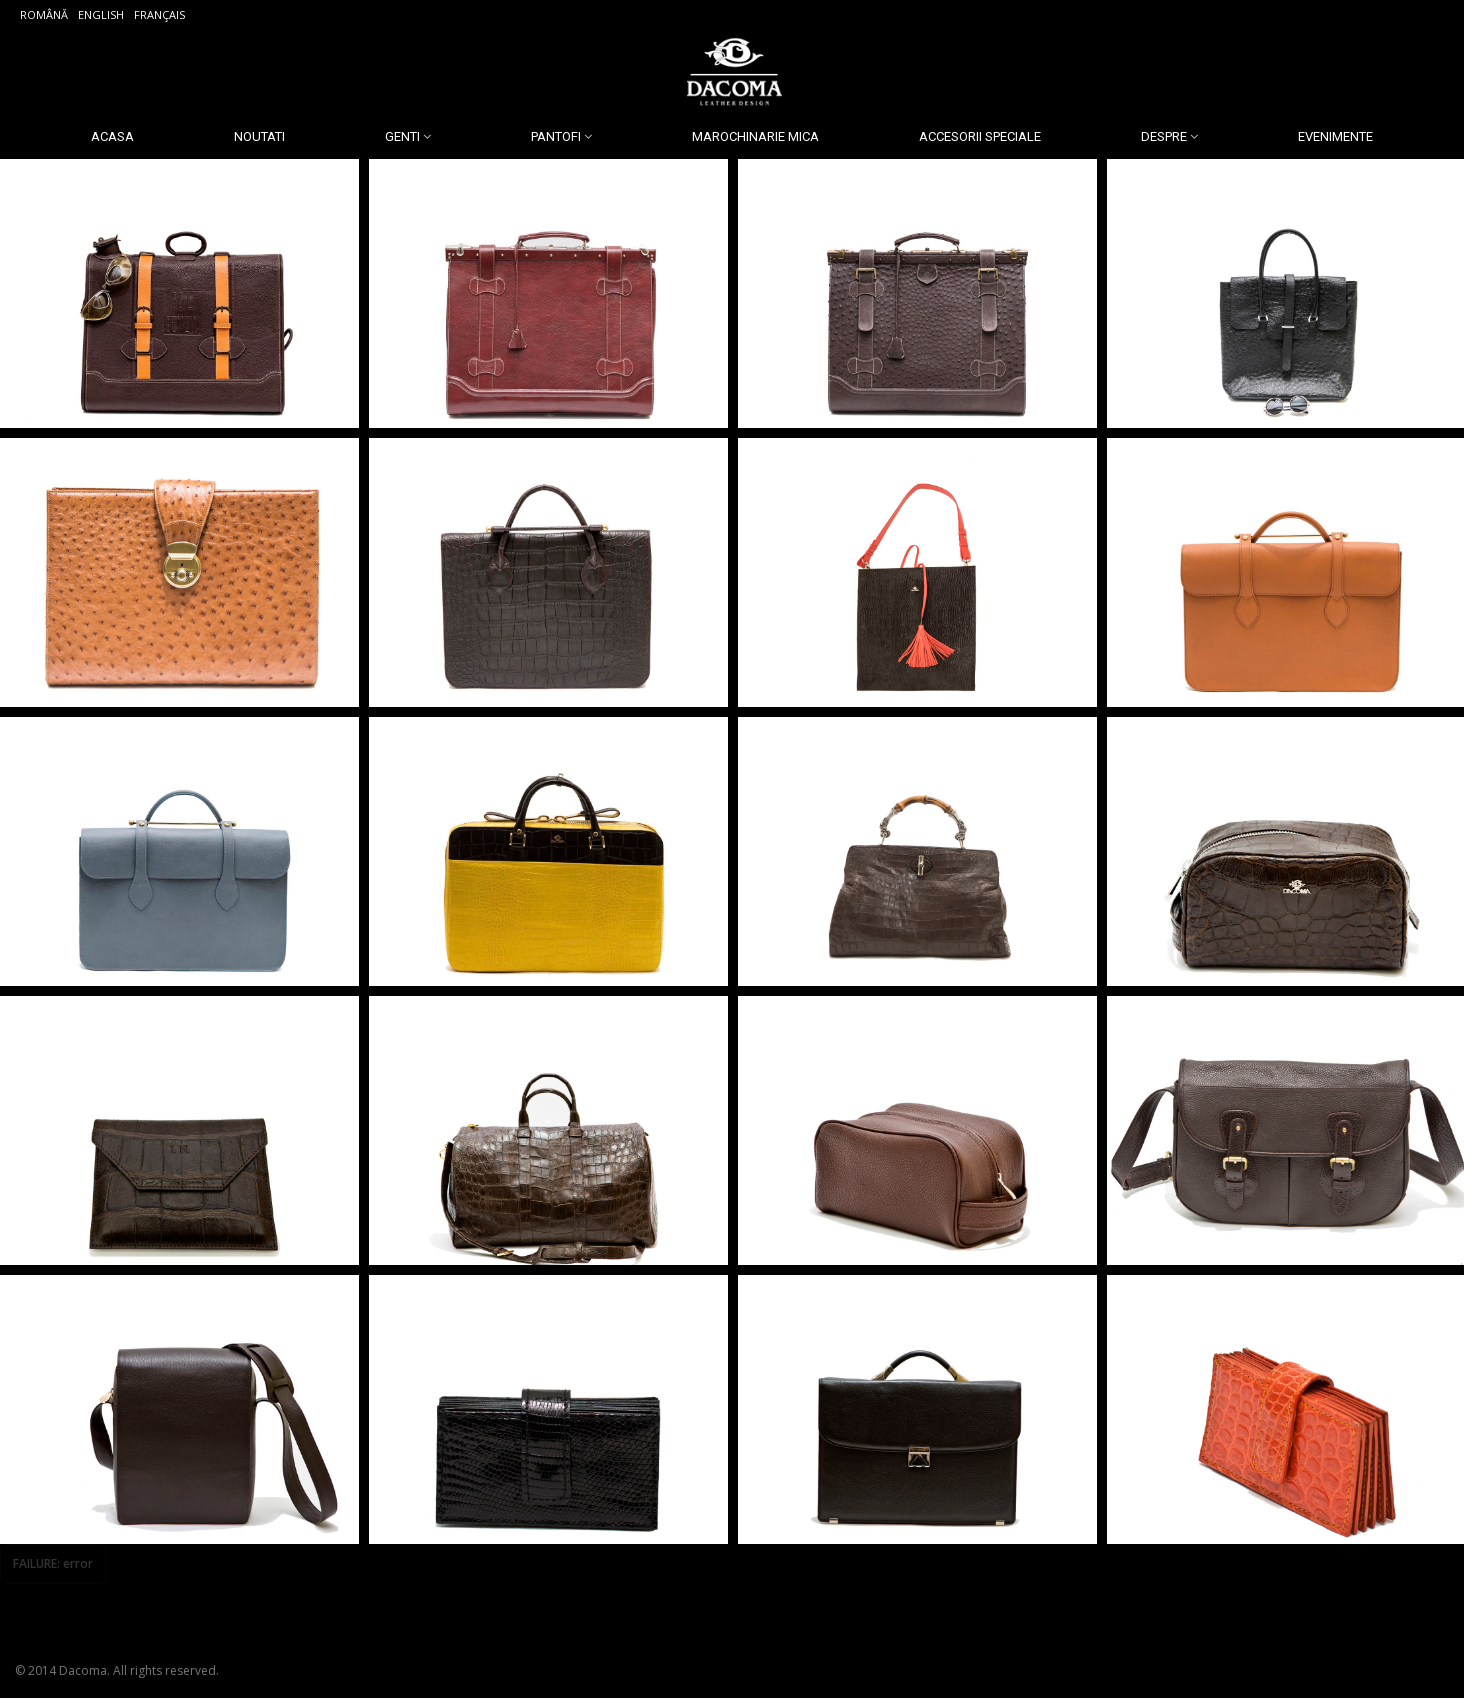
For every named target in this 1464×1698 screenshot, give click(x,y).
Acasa (112, 136)
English (101, 14)
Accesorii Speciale (980, 136)
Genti (402, 136)
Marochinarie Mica (755, 136)
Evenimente (1335, 136)
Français (159, 14)
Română (44, 14)
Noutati (259, 136)
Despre (1164, 136)
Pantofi (556, 136)
